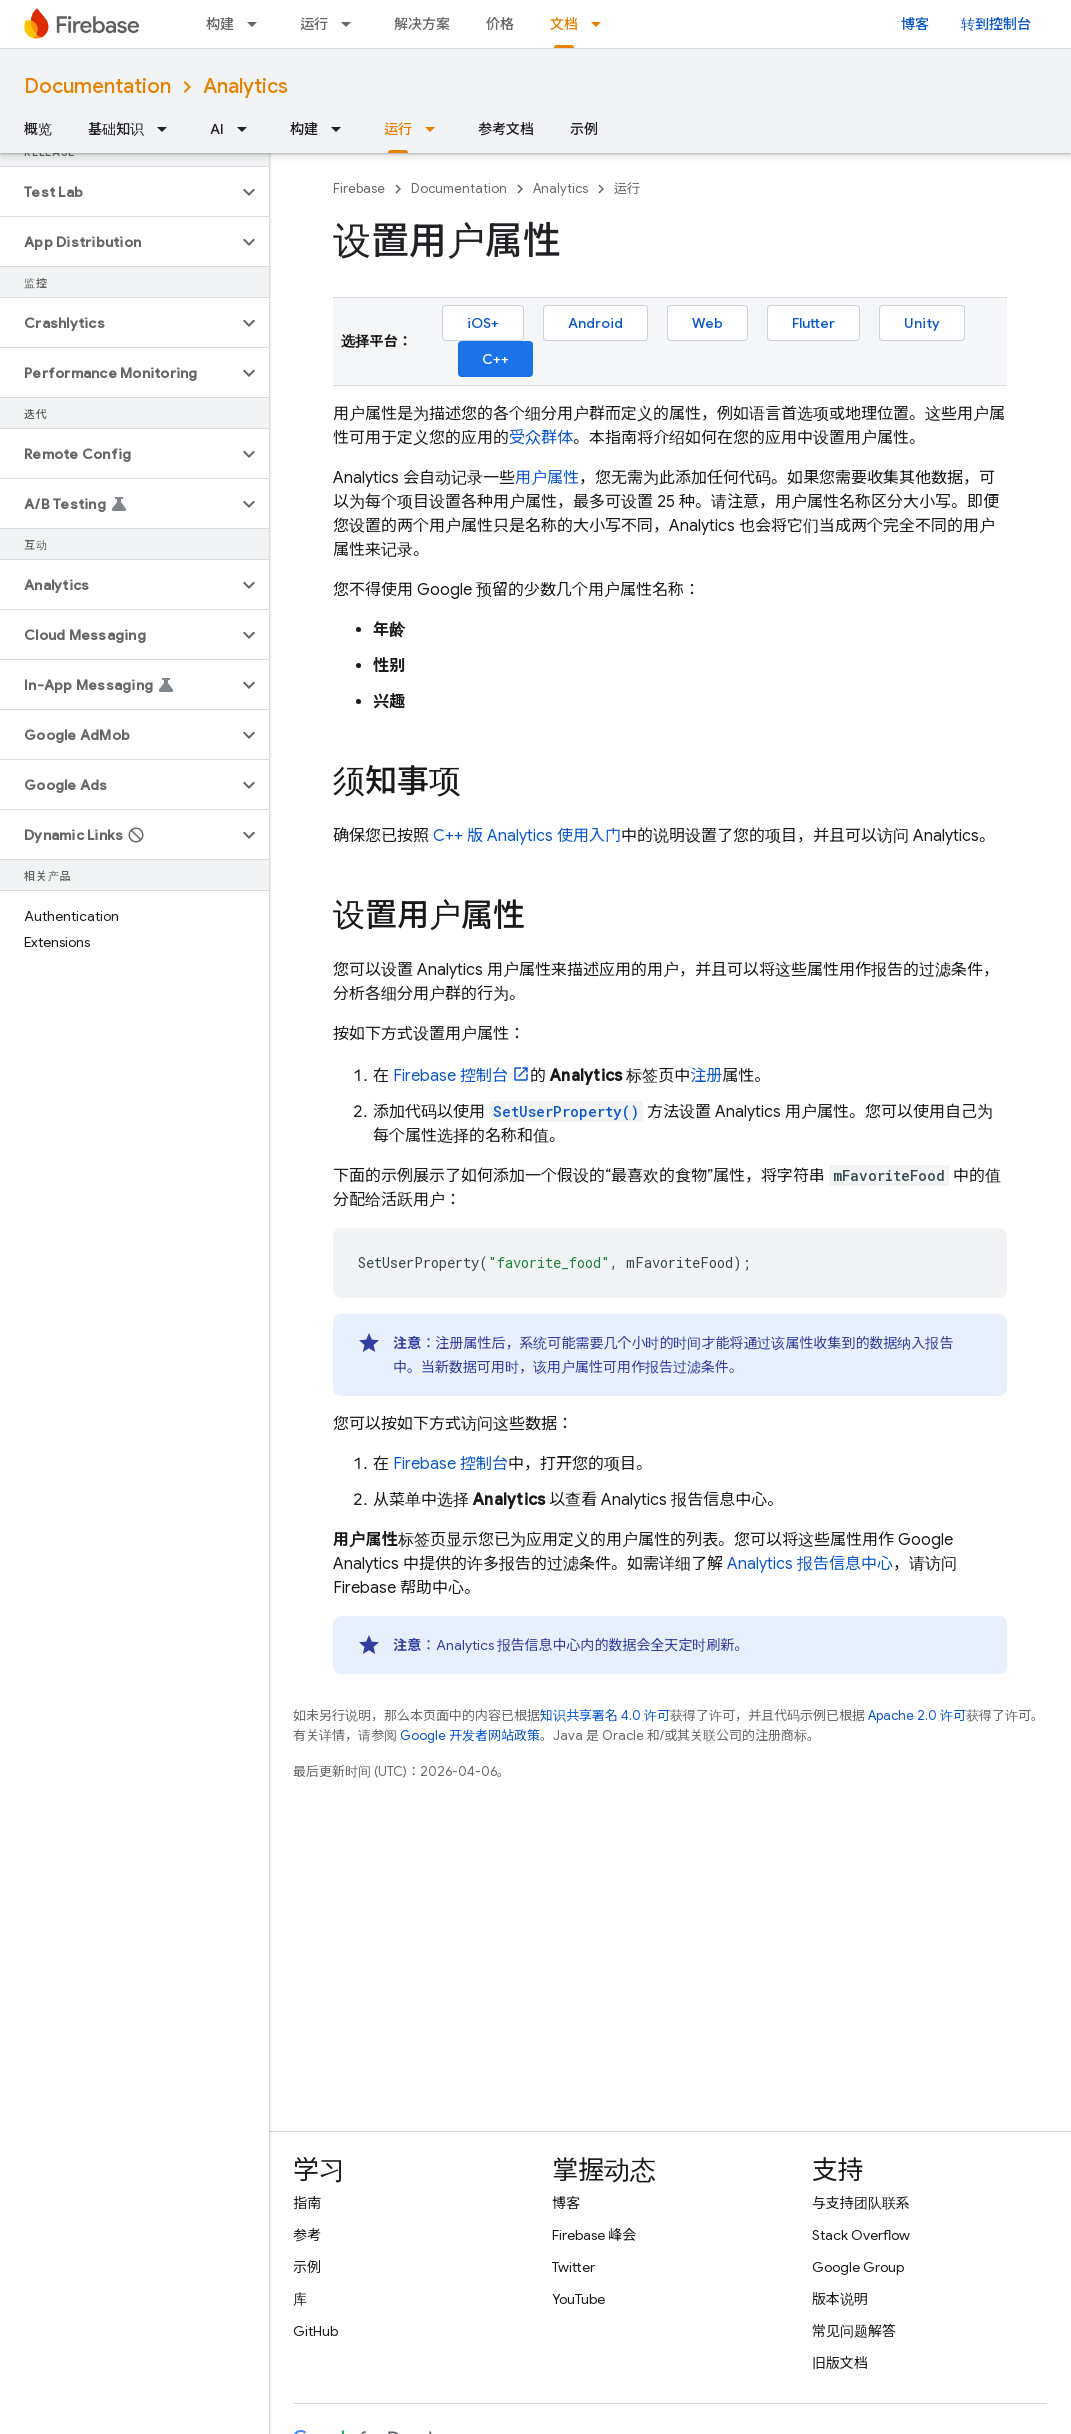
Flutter (813, 323)
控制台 (450, 1076)
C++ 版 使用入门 (527, 836)
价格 (500, 24)
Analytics (245, 86)
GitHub (315, 2331)
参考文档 (506, 129)
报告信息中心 (810, 1564)
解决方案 (422, 24)
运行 (314, 24)
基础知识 (116, 129)
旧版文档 (840, 2363)
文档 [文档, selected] (564, 24)
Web (707, 323)
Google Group (858, 2267)
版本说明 (840, 2299)
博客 (915, 24)
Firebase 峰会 (594, 2235)
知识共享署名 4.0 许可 (605, 1715)
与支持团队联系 (861, 2203)
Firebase (359, 188)
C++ (495, 359)
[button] (118, 192)
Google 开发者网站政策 (470, 1735)
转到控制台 (996, 24)
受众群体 (541, 438)
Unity (922, 323)
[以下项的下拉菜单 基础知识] (168, 129)
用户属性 (547, 478)
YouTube (578, 2299)
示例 (584, 129)
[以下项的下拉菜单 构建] (258, 24)
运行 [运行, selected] (398, 129)
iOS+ (483, 323)
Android (595, 323)
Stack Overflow (861, 2235)
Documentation (97, 86)
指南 (307, 2203)
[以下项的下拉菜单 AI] (248, 129)
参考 (307, 2235)
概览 (38, 129)
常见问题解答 (854, 2331)
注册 (706, 1076)
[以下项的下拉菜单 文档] (602, 24)
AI (217, 129)
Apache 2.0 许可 (917, 1715)
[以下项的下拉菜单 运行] (352, 24)
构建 (220, 24)
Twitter (573, 2267)
